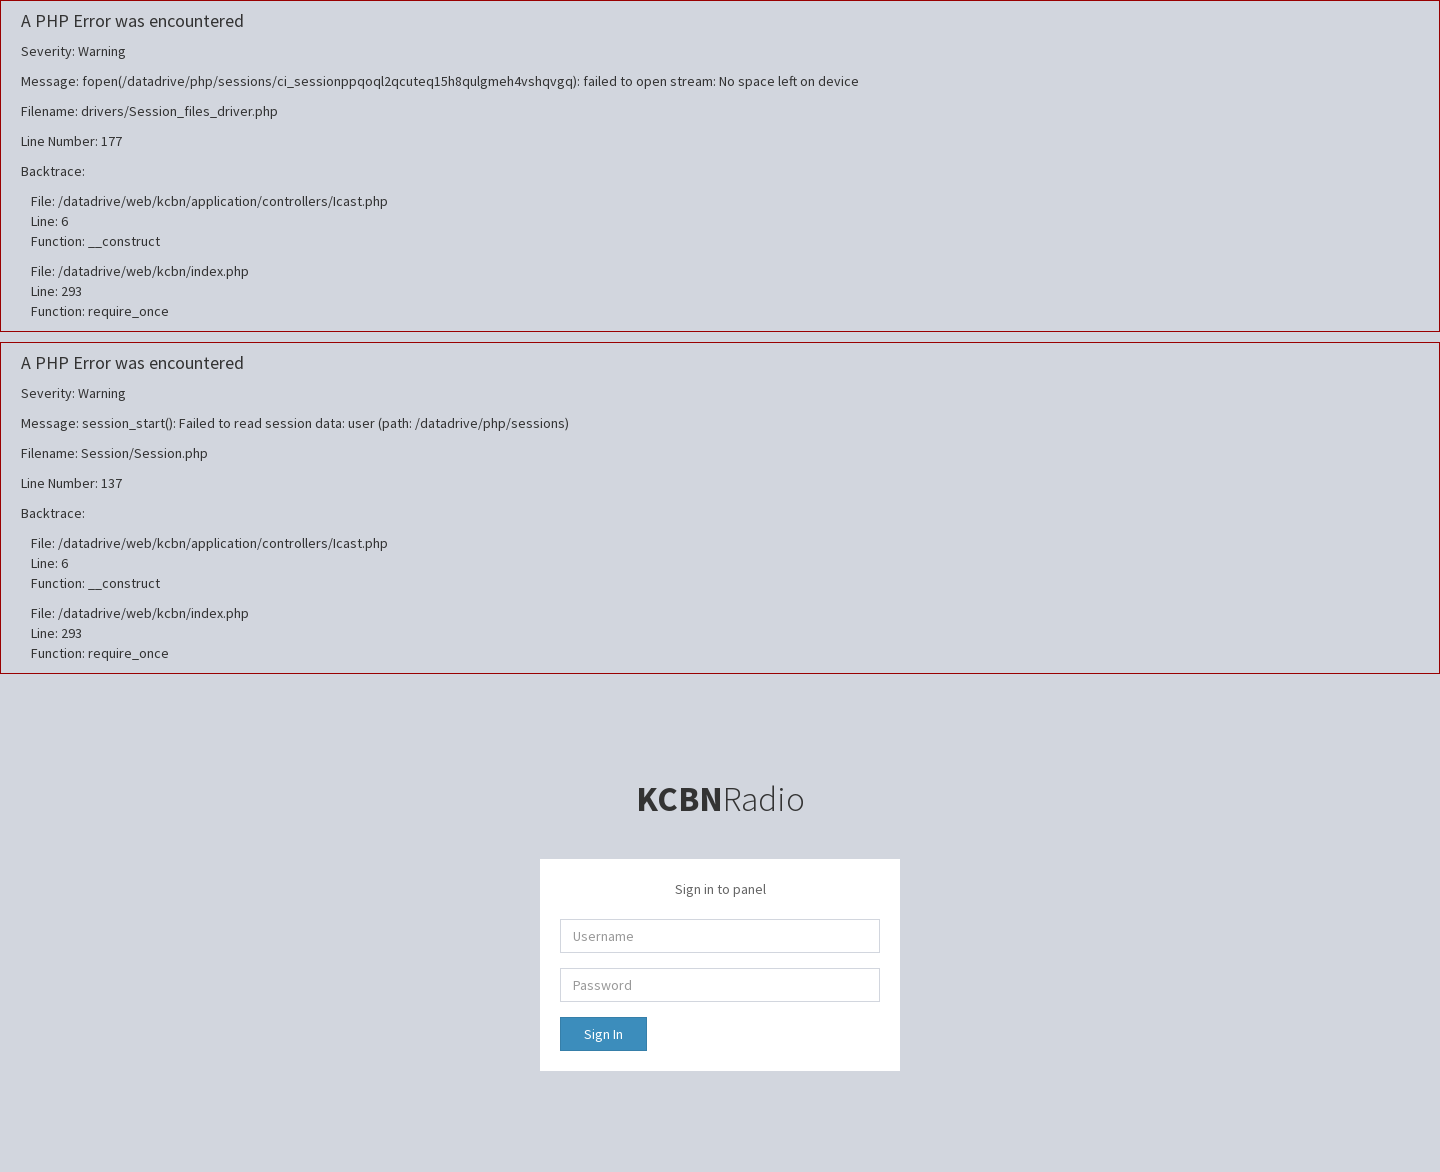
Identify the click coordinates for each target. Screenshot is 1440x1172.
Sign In (603, 1034)
